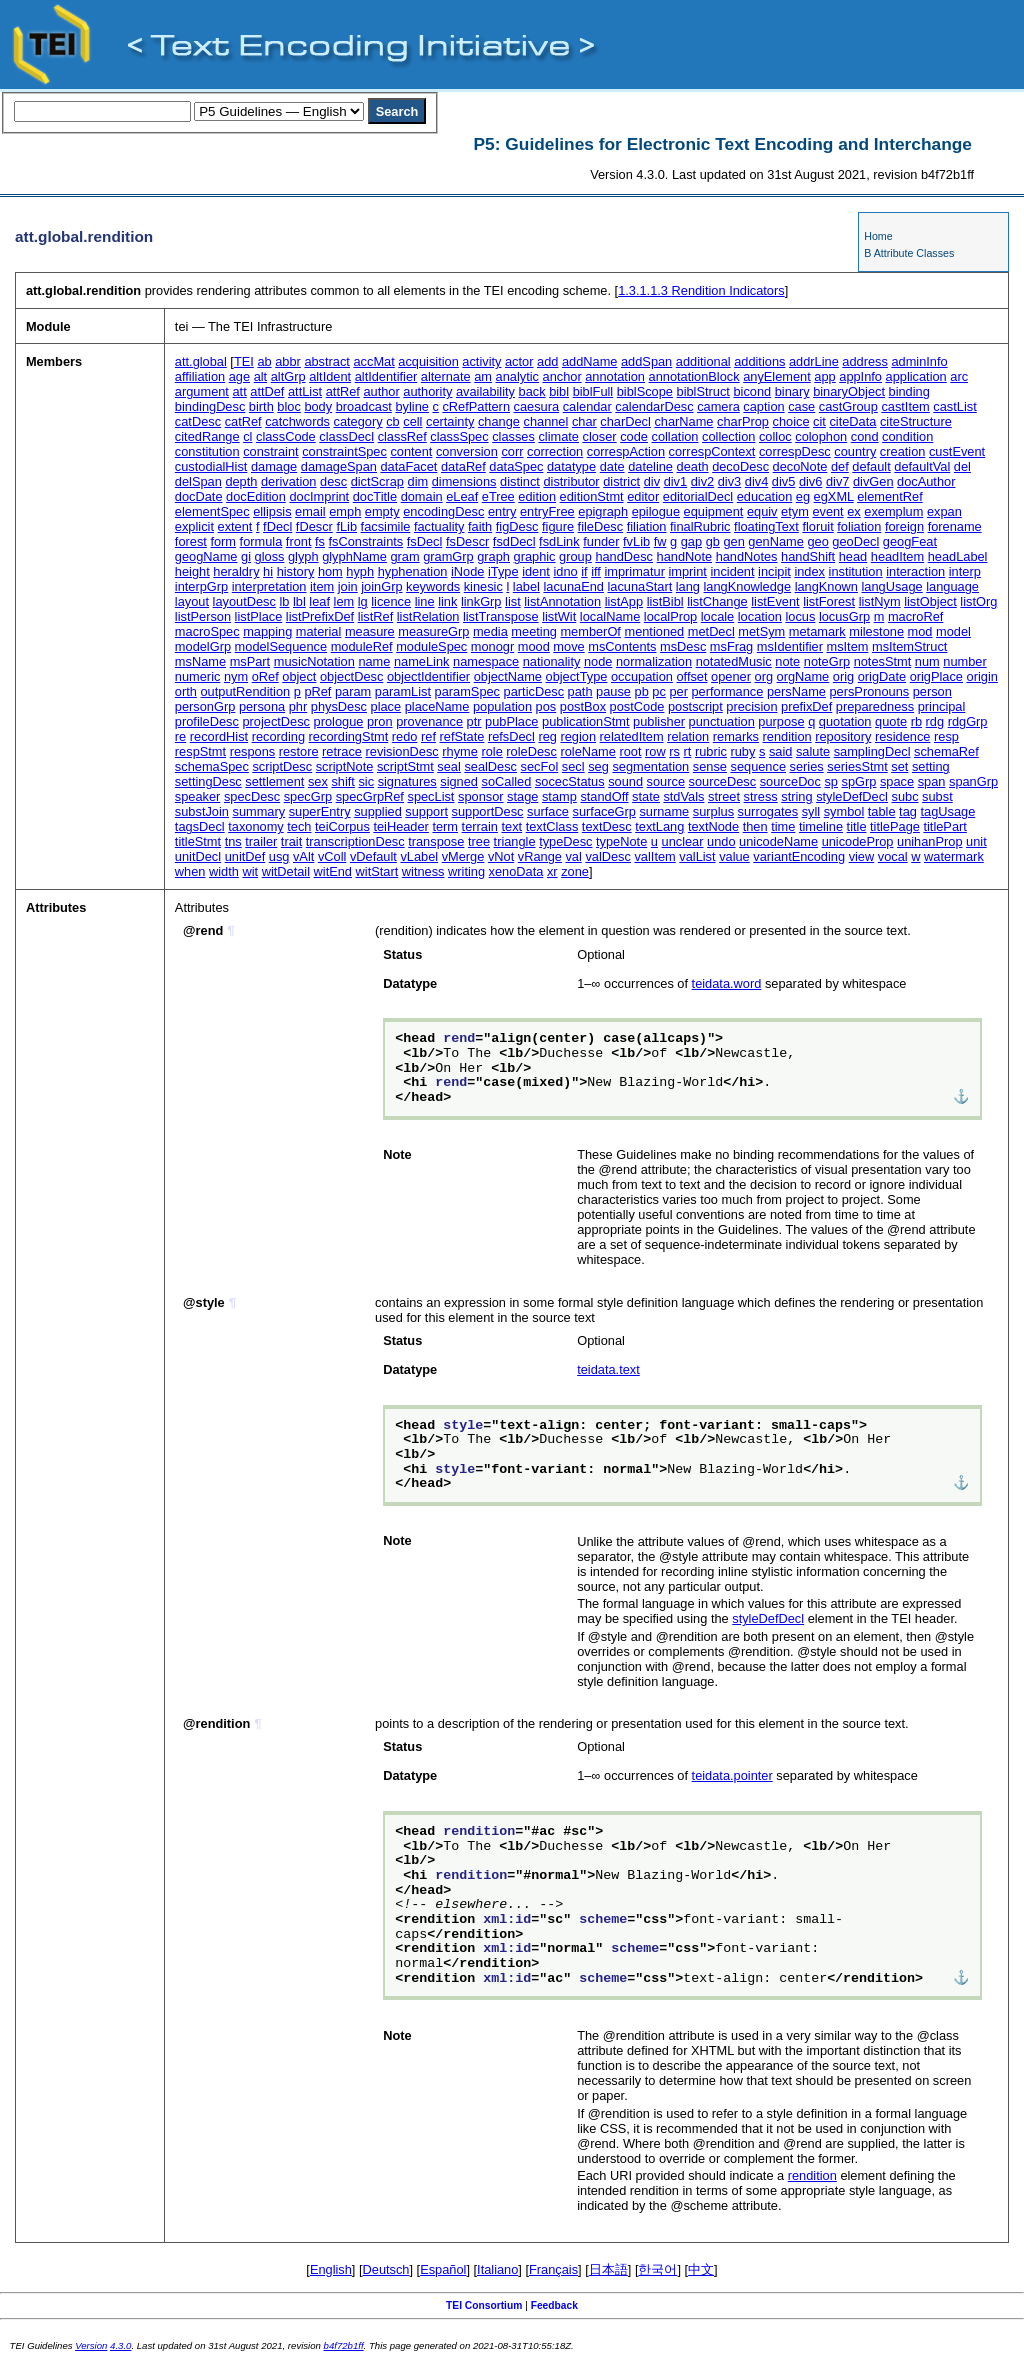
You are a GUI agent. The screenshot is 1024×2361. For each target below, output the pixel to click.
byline (411, 406)
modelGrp (203, 646)
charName (683, 421)
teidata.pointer (732, 1775)
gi (246, 556)
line (425, 601)
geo (817, 541)
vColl (332, 856)
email (310, 511)
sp (831, 781)
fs (320, 541)
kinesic (483, 586)
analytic (517, 376)
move (568, 646)
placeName (437, 706)
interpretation (269, 586)
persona (262, 706)
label (526, 586)
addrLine (814, 361)
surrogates (768, 811)
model (953, 631)
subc (905, 796)
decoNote (800, 466)
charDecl (625, 421)
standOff (604, 796)
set (899, 766)
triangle (515, 841)
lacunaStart (639, 586)
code (634, 436)
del (962, 466)
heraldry (236, 571)
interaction (915, 571)
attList (305, 391)
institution (856, 571)
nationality (552, 661)
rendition (787, 736)
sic (366, 781)
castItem (905, 406)
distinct (520, 481)
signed (459, 781)
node (598, 661)
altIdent (330, 376)
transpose (436, 841)
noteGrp (827, 661)
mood (534, 646)
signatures (407, 781)
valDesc (608, 856)
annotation (615, 376)
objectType (577, 676)
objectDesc (351, 676)
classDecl (346, 436)
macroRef (915, 616)
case (801, 406)
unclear (683, 841)
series (807, 766)
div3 (729, 481)
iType (503, 571)
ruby (742, 751)
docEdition (256, 496)
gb (713, 541)
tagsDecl (200, 826)
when (190, 871)
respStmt (200, 751)
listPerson (203, 616)
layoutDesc (244, 601)
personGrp (205, 706)
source (666, 781)
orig (843, 676)
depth (241, 481)
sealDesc (490, 766)
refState (462, 736)
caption (763, 406)
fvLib (636, 541)
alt (261, 376)
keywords (433, 586)
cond (865, 436)
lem (344, 601)
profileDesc (207, 721)
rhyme (460, 751)
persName (796, 691)
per (678, 691)
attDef (267, 391)
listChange (717, 601)
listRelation (428, 616)
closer (600, 436)
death (693, 466)
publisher (659, 721)
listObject (930, 601)
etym (795, 511)
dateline (650, 466)
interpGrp (201, 586)
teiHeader (401, 826)
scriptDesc (282, 766)
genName (776, 541)
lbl (299, 601)
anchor (562, 376)
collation (675, 436)
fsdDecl (514, 541)
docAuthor (926, 481)
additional (703, 361)
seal (448, 766)
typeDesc (565, 841)
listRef (376, 616)
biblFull (593, 391)
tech (299, 826)
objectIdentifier (428, 676)
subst (937, 796)
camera (718, 406)
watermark (954, 856)
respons (253, 751)
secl (573, 766)
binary (792, 391)
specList (430, 796)
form (223, 541)
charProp (743, 421)
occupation (642, 676)
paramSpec (467, 691)
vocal (893, 856)
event (827, 511)
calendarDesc (654, 406)
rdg (935, 721)
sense (710, 766)
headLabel (958, 556)
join (348, 586)
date (612, 466)
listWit (559, 616)
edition (537, 496)
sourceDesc (723, 781)
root (630, 751)
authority (427, 391)
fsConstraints (366, 541)
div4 (756, 481)
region (578, 736)
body (318, 406)
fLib (346, 526)
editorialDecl (698, 496)
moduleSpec (431, 646)
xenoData (516, 871)
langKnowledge (748, 586)
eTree (498, 496)
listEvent (775, 601)
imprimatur (634, 571)
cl (247, 436)
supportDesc (488, 811)
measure (370, 631)
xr (552, 871)
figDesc (517, 526)
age (239, 376)
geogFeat (910, 541)
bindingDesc (210, 406)
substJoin (202, 811)
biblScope (645, 391)
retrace (342, 751)
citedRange (207, 436)
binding (909, 391)
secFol (540, 766)
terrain (480, 826)
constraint (270, 451)
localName (610, 616)
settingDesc (208, 781)
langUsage (892, 586)
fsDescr (467, 541)
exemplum (893, 511)
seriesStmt (857, 766)
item (322, 586)
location (760, 616)
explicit (194, 526)
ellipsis (272, 511)
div (652, 481)
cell (412, 421)
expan (944, 511)
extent (235, 526)
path (580, 691)
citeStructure (916, 421)
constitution (207, 451)
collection (728, 436)
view (862, 856)
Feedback (554, 2305)
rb (916, 721)
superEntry (320, 811)
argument (202, 391)
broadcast (364, 406)
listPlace (259, 616)
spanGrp (973, 781)
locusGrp (844, 616)
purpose (781, 721)
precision (751, 706)
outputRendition (245, 691)
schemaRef (946, 751)
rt (688, 751)
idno (565, 571)
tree (479, 841)
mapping (267, 631)
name (374, 661)
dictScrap (377, 481)
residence (903, 736)
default (871, 466)
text (511, 826)
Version (91, 2345)
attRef (343, 391)
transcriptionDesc (355, 841)
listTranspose (501, 616)
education (765, 496)
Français (553, 2269)
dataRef (463, 466)
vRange (540, 856)
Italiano (497, 2269)
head (853, 556)
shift (342, 781)
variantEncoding (799, 856)
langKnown (826, 586)
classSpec (459, 436)
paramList (403, 691)
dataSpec (516, 466)
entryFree (547, 511)
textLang (659, 826)
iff (596, 571)
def (840, 466)
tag (908, 811)
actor (519, 361)
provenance (429, 721)
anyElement (777, 376)
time (783, 826)
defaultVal (922, 466)
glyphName (354, 556)
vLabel (419, 856)
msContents (622, 646)
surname (664, 811)
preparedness (875, 706)
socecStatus (570, 781)
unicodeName (778, 841)
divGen (873, 481)
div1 (675, 481)
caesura (537, 406)
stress (761, 796)
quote (891, 721)
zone (575, 871)
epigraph (603, 511)
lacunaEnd (573, 586)
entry (502, 511)
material (319, 631)
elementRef (889, 496)
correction (555, 451)
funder (601, 541)
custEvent (957, 451)
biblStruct (703, 391)
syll (811, 811)
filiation (647, 526)
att (239, 391)
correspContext (712, 451)
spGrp (859, 781)
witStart (377, 871)
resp (946, 736)
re (180, 736)
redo (405, 736)
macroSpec (207, 631)
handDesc (624, 556)
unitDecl (198, 856)
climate (558, 436)
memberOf (590, 631)
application (916, 376)
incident (732, 571)
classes (513, 436)
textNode (713, 826)
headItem (897, 556)
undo (721, 841)
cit (819, 421)
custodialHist (211, 466)
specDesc (252, 796)
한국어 (657, 2269)
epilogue (656, 511)
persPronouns (869, 691)
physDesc (339, 706)
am (483, 376)
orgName (803, 676)
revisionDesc (402, 751)
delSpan (198, 481)
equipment (714, 511)
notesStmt (883, 661)
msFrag (731, 646)
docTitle (375, 496)
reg (547, 736)
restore (299, 751)
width (224, 871)
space (897, 781)
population (502, 706)
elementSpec (212, 511)
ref (428, 736)
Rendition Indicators (701, 290)
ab (264, 361)
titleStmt (198, 841)
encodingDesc (443, 511)
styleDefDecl (852, 796)
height (192, 571)
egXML (834, 496)
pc (659, 691)
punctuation (722, 721)
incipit (774, 571)
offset (691, 676)
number (964, 661)
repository (843, 736)
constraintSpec (344, 451)
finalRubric (700, 526)
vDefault (373, 856)
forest (191, 541)
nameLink (422, 661)
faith (480, 526)
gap (691, 541)
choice (791, 421)
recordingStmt (349, 736)
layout (192, 601)
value (734, 856)
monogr (492, 646)
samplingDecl (872, 751)
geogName (206, 556)
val (573, 856)
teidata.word (727, 983)
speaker (198, 796)
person (932, 691)
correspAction (626, 451)
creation (903, 451)
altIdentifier (386, 376)
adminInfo (919, 361)
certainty (450, 421)
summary (258, 811)
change (499, 421)
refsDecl (511, 736)
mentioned (654, 631)
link (447, 601)
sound (625, 781)
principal (942, 706)
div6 (810, 481)
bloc (288, 406)
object (299, 676)
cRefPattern (476, 406)
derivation (289, 481)
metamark (817, 631)
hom (330, 571)
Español (443, 2269)
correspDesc (795, 451)
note (787, 661)
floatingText (766, 526)
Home (878, 236)
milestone (876, 631)
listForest (829, 601)
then (755, 826)
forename (955, 526)
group (575, 556)
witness (423, 871)
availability (485, 391)
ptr (474, 721)
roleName (587, 751)
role (491, 751)
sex (318, 781)
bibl (559, 391)
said (780, 751)
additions (759, 361)
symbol (844, 811)
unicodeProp (858, 841)
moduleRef (362, 646)
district (621, 481)
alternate (446, 376)
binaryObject (849, 391)
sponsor (481, 796)
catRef (243, 421)
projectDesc (276, 721)
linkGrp (481, 601)
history (296, 571)
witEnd (333, 871)
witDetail (286, 871)
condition (907, 436)
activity (481, 361)
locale (717, 616)
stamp (559, 796)
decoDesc (740, 466)
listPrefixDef (320, 616)
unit (976, 841)
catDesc (198, 421)
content (411, 451)
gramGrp (448, 556)
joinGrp (381, 586)
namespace (486, 661)
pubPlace (511, 721)
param (353, 691)
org (764, 676)
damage (274, 466)
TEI (244, 361)
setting (931, 766)
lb (284, 601)
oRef (265, 676)
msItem (847, 646)
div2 (702, 481)
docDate (199, 496)
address (865, 361)
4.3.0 (120, 2345)
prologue (339, 721)
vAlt (303, 856)
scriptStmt (405, 766)
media (490, 631)
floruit (817, 526)
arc (959, 376)
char (584, 421)
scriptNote (345, 766)
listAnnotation (562, 601)
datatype (571, 466)
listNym (880, 601)
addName (590, 361)
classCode (286, 436)
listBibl (665, 601)
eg (803, 496)
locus (800, 616)
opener (731, 676)
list (513, 601)
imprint (687, 571)
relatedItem (632, 736)
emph (345, 511)
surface (548, 811)
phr (298, 706)
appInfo (860, 376)
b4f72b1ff (344, 2345)
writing (466, 871)
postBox (583, 706)
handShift (808, 556)
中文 (701, 2269)
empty (382, 511)
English (331, 2269)
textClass (552, 826)
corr (512, 451)
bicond (752, 391)
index (809, 571)
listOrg (978, 601)
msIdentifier (790, 646)
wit (250, 871)
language (952, 586)
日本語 (608, 2269)
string (796, 796)
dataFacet (408, 466)
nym (236, 676)
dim (418, 481)
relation (688, 736)
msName (200, 661)
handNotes (747, 556)
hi (268, 571)
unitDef (245, 856)
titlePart (944, 826)
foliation (859, 526)
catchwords (297, 421)
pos (546, 706)
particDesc (534, 691)
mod (920, 631)
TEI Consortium (484, 2305)
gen (733, 541)
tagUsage (947, 811)
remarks (736, 736)
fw (660, 541)
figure (558, 526)
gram (404, 556)
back (532, 391)
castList (954, 406)
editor (643, 496)
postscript (695, 706)
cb (393, 421)
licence (391, 601)
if (584, 571)
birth (261, 406)
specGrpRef (370, 796)
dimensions (464, 481)
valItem (654, 856)
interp (965, 571)
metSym (761, 631)
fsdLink (559, 541)
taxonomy (255, 826)
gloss (270, 556)
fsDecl (425, 541)
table (882, 811)
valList (697, 856)
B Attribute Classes (909, 253)
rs (674, 751)
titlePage (895, 826)
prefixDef (806, 706)
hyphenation (413, 571)
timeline (821, 826)
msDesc (683, 646)
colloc (775, 436)
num (927, 661)
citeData (852, 421)
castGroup (848, 406)
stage (522, 796)
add (547, 361)
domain (422, 496)
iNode (467, 571)
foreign (904, 526)
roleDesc (531, 751)
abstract (327, 361)
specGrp (308, 796)
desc (333, 481)
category (358, 421)
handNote (685, 556)
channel (546, 421)
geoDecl (855, 541)
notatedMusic (734, 661)
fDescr (314, 526)
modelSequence (281, 646)
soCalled (507, 781)
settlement (274, 781)
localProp (670, 616)
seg (598, 766)
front (299, 541)
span (932, 781)
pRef (317, 691)
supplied (378, 811)
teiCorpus (342, 826)
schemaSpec (212, 766)
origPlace (936, 676)
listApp (624, 601)
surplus (713, 811)
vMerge (463, 856)
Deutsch (386, 2269)
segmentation (650, 766)
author (381, 391)
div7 (837, 481)
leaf (319, 601)
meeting (534, 631)
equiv (762, 511)
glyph (303, 556)
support (426, 811)
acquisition (428, 361)
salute (813, 751)
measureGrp (433, 631)
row (655, 751)
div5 (783, 481)
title (857, 826)
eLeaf (462, 496)
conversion (467, 451)
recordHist (219, 736)
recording (278, 736)
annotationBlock (694, 376)
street (724, 796)
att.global (201, 361)
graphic (535, 556)
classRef (402, 436)
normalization (654, 661)
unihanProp (929, 841)
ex (854, 511)
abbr (288, 361)
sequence (759, 766)
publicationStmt (586, 721)
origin (982, 676)
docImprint (319, 496)
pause (613, 691)
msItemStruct (909, 646)
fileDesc (601, 526)
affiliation (200, 376)
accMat (373, 361)
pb (642, 691)
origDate (882, 676)
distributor (571, 481)
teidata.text (608, 1369)
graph (493, 556)
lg (363, 601)
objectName (508, 676)
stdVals (683, 796)
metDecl (711, 631)
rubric (711, 751)
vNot (501, 856)
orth (186, 691)
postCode (637, 706)
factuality (439, 526)
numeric (198, 676)
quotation (845, 721)
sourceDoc (790, 781)
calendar (587, 406)
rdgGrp (968, 721)
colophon (821, 436)
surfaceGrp (604, 811)
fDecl (277, 526)
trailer (261, 841)
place (386, 706)
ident (536, 571)
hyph (360, 571)
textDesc (607, 826)
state (646, 796)
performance (727, 691)
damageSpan (339, 466)
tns (233, 841)
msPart (250, 661)
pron (380, 721)
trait (291, 841)
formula (261, 541)
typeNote (621, 841)
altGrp (288, 376)
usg (279, 856)
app (824, 376)
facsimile (386, 526)
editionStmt (592, 496)
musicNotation (314, 661)
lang (688, 586)
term (445, 826)
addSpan (646, 361)
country (855, 451)
